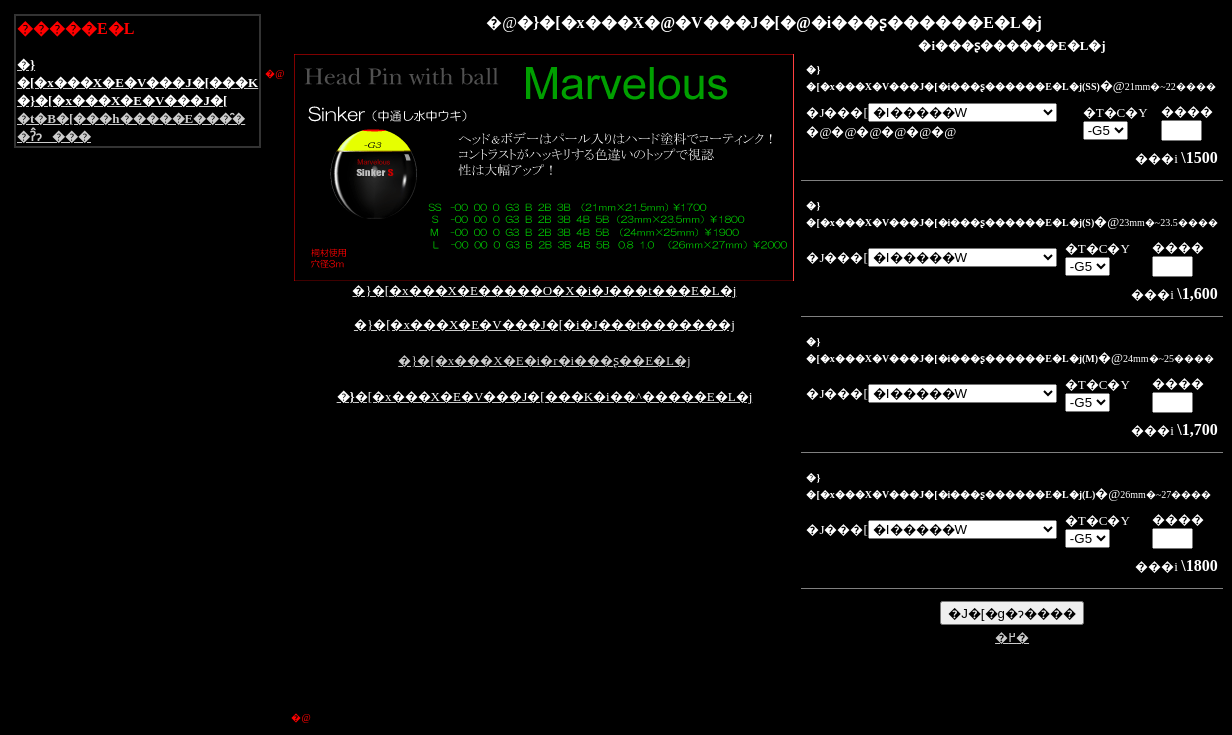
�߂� (1012, 637)
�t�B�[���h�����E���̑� (131, 118)
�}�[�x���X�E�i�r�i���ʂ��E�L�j (544, 360)
